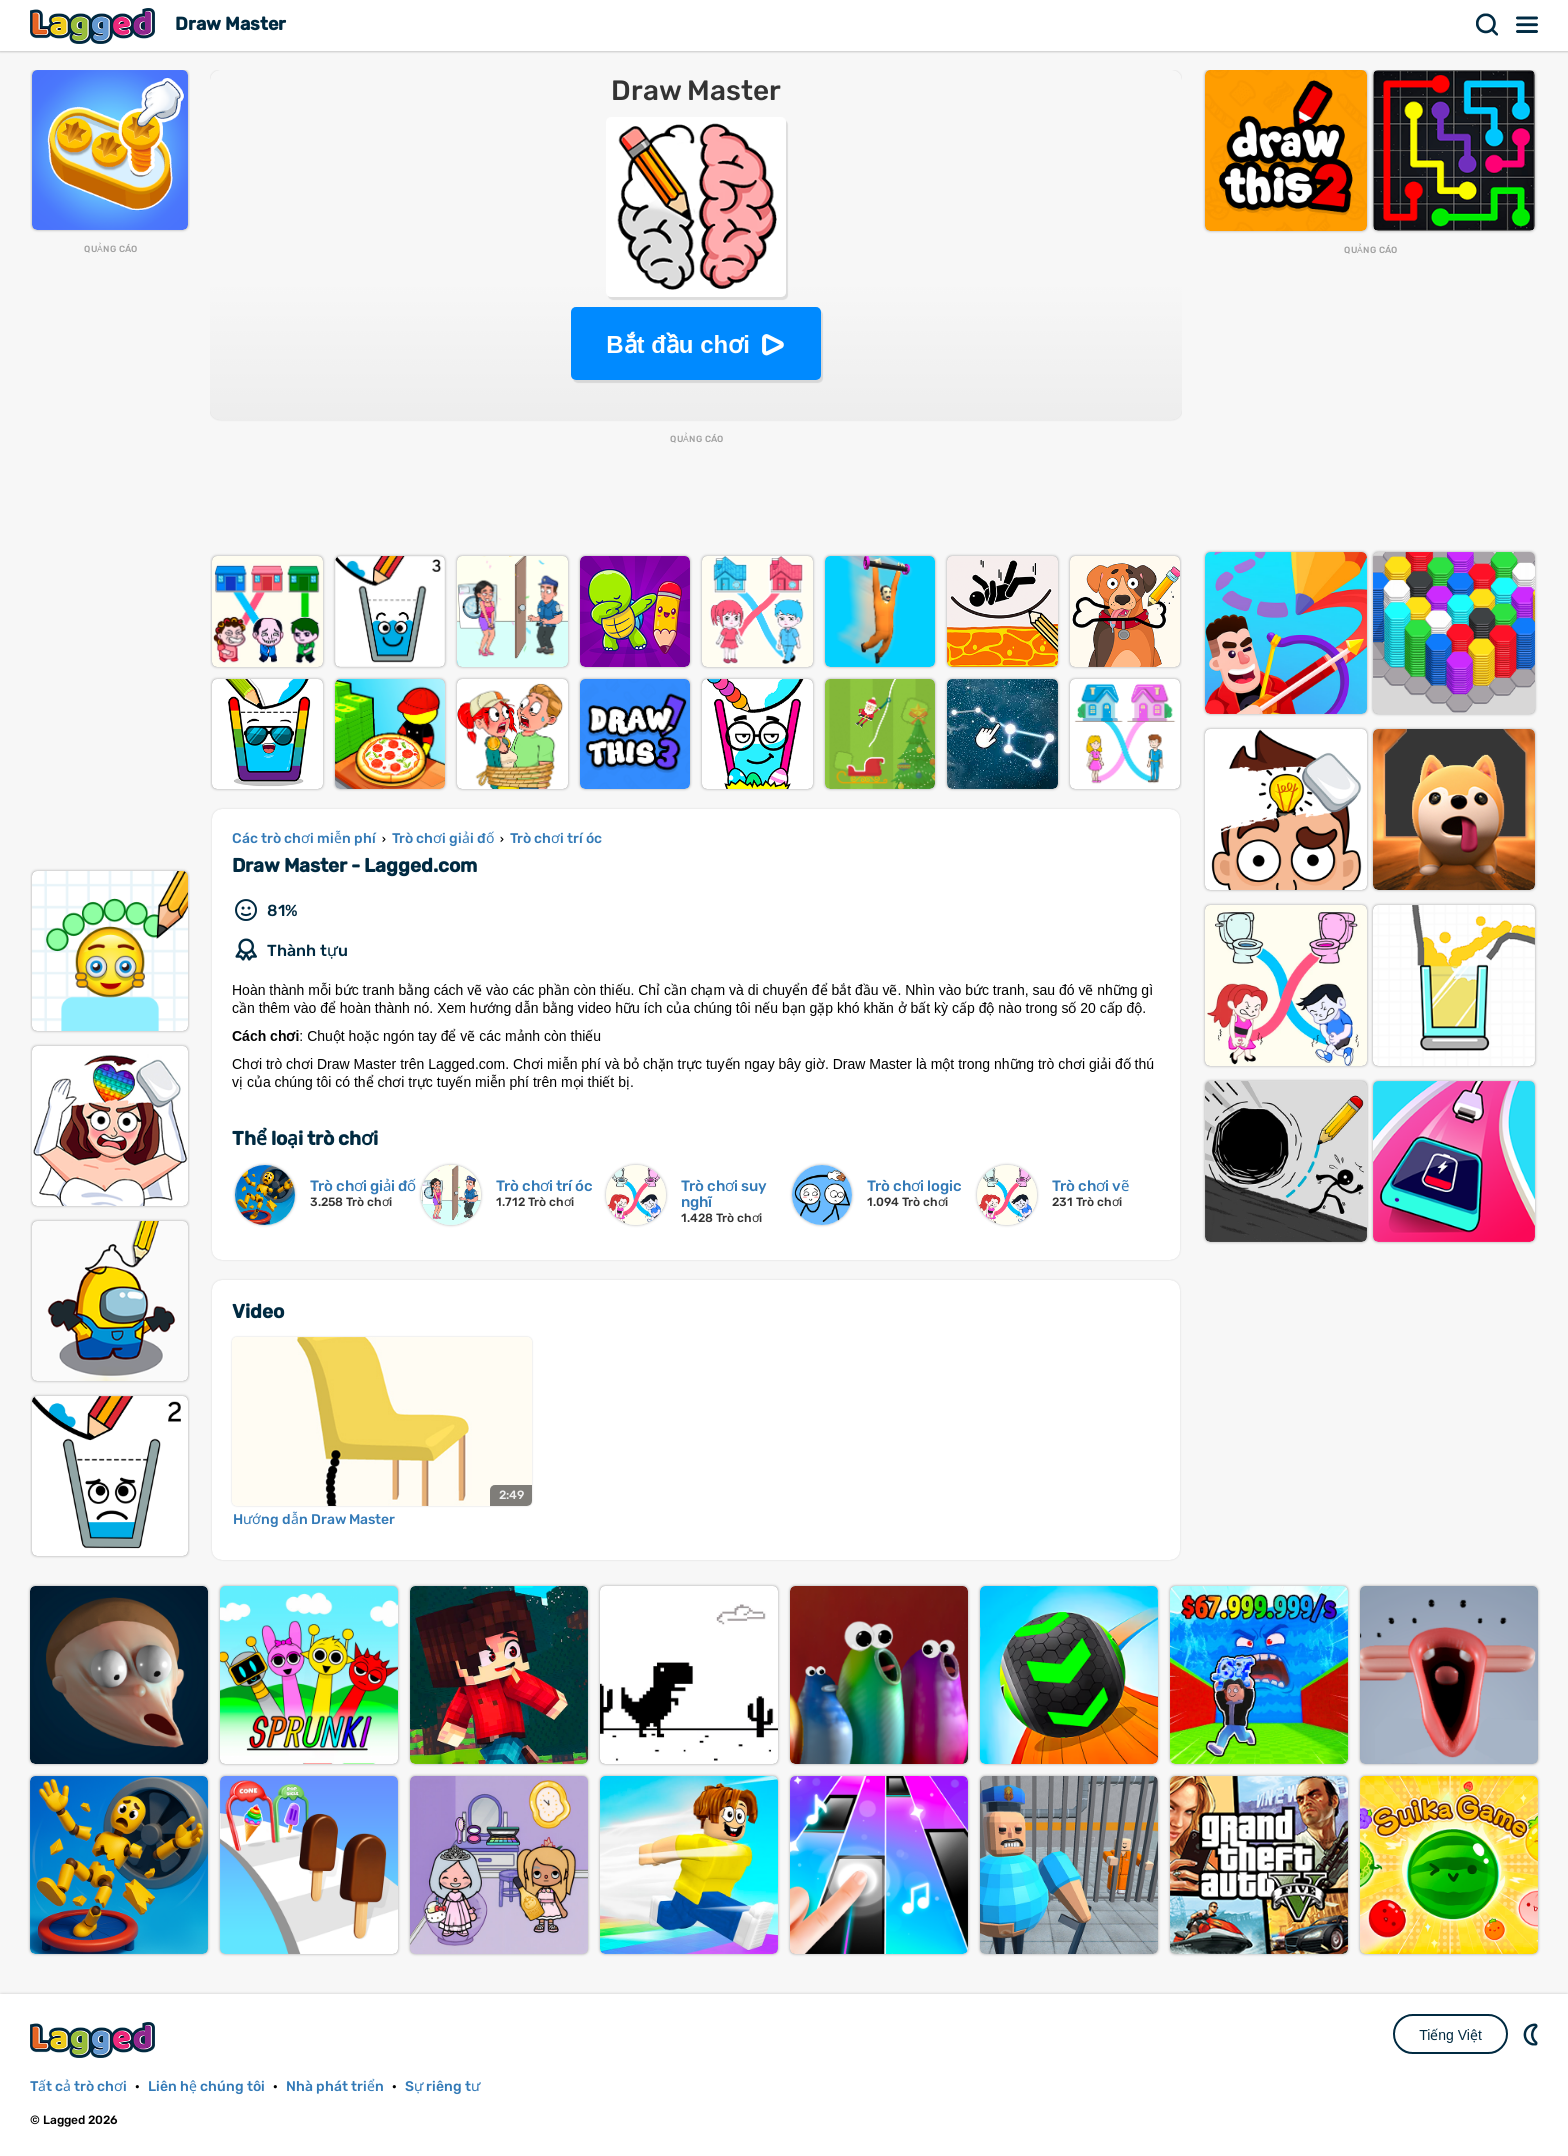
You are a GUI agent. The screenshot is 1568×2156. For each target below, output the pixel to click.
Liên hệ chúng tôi (206, 2086)
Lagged (95, 25)
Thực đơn (1528, 25)
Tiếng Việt (1450, 2035)
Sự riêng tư (442, 2086)
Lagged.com (95, 2039)
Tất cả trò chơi (78, 2086)
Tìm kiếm (1488, 25)
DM (1533, 2034)
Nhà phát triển (335, 2086)
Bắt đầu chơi (678, 344)
